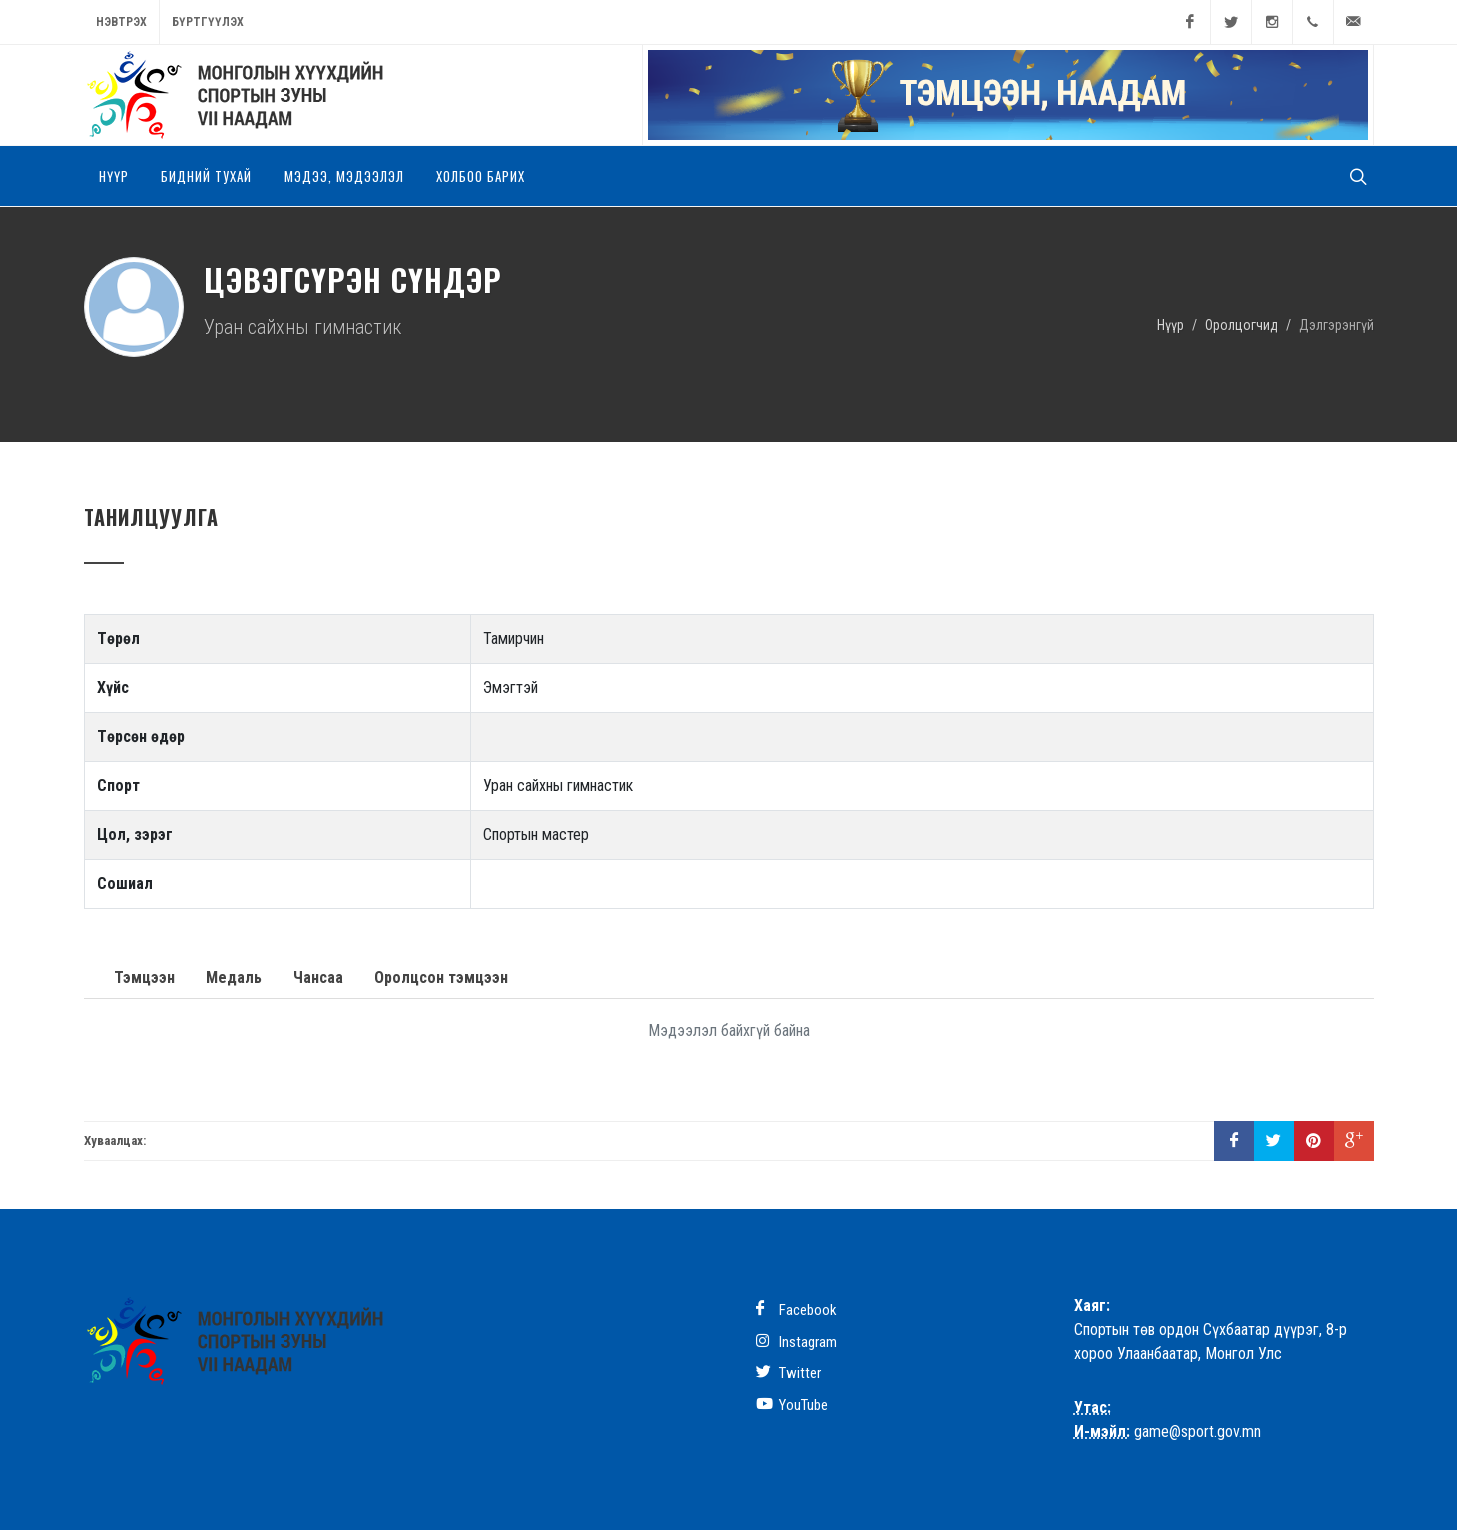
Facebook (796, 1309)
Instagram (796, 1341)
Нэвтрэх (121, 22)
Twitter (788, 1372)
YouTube (792, 1404)
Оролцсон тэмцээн (441, 977)
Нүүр (114, 176)
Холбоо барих (480, 176)
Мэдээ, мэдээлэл (344, 176)
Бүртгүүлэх (208, 22)
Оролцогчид (1241, 324)
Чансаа (318, 977)
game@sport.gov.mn (1197, 1431)
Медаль (234, 977)
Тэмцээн (144, 977)
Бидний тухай (206, 176)
